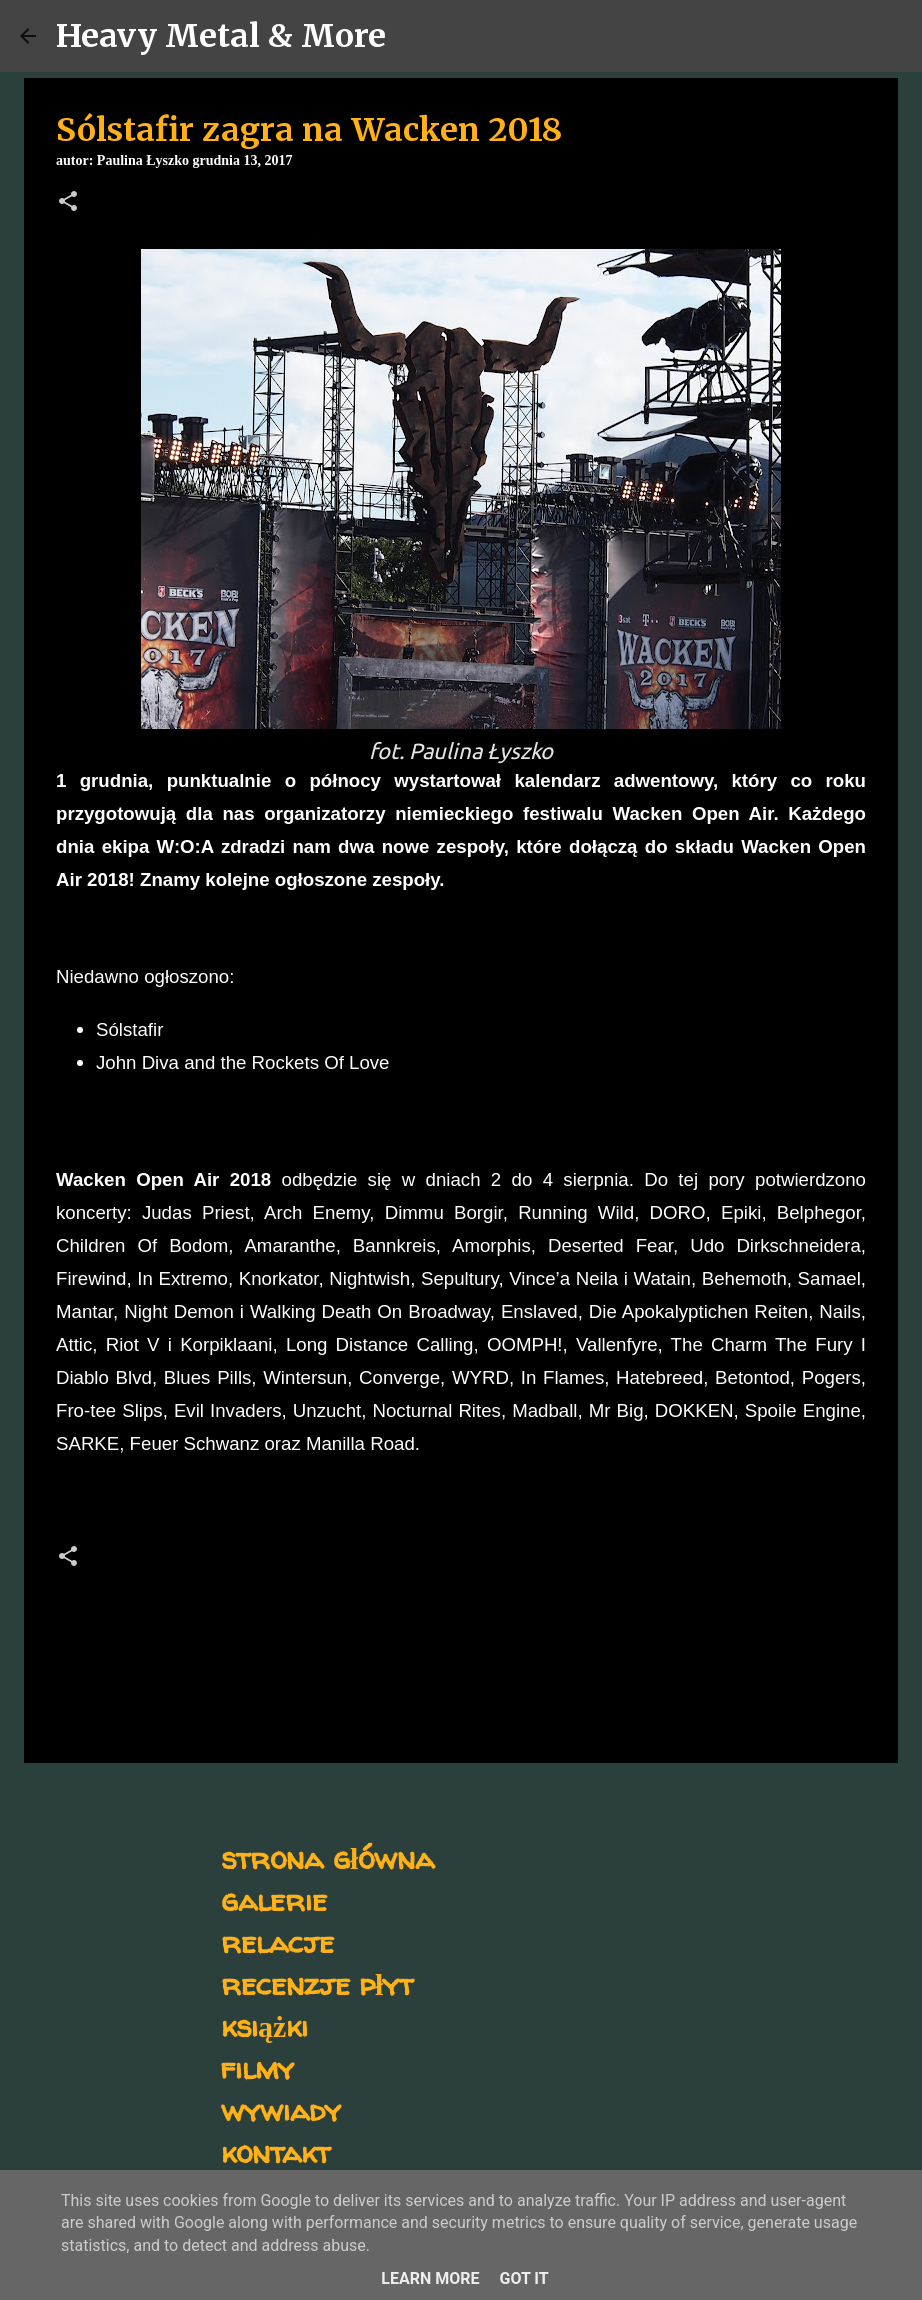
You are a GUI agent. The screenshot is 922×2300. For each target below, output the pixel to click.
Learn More (430, 2278)
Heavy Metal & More (221, 36)
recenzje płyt (317, 1983)
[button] (68, 203)
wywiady (281, 2109)
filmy (257, 2067)
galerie (274, 1899)
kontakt (275, 2151)
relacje (277, 1941)
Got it (523, 2278)
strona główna (327, 1857)
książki (264, 2025)
